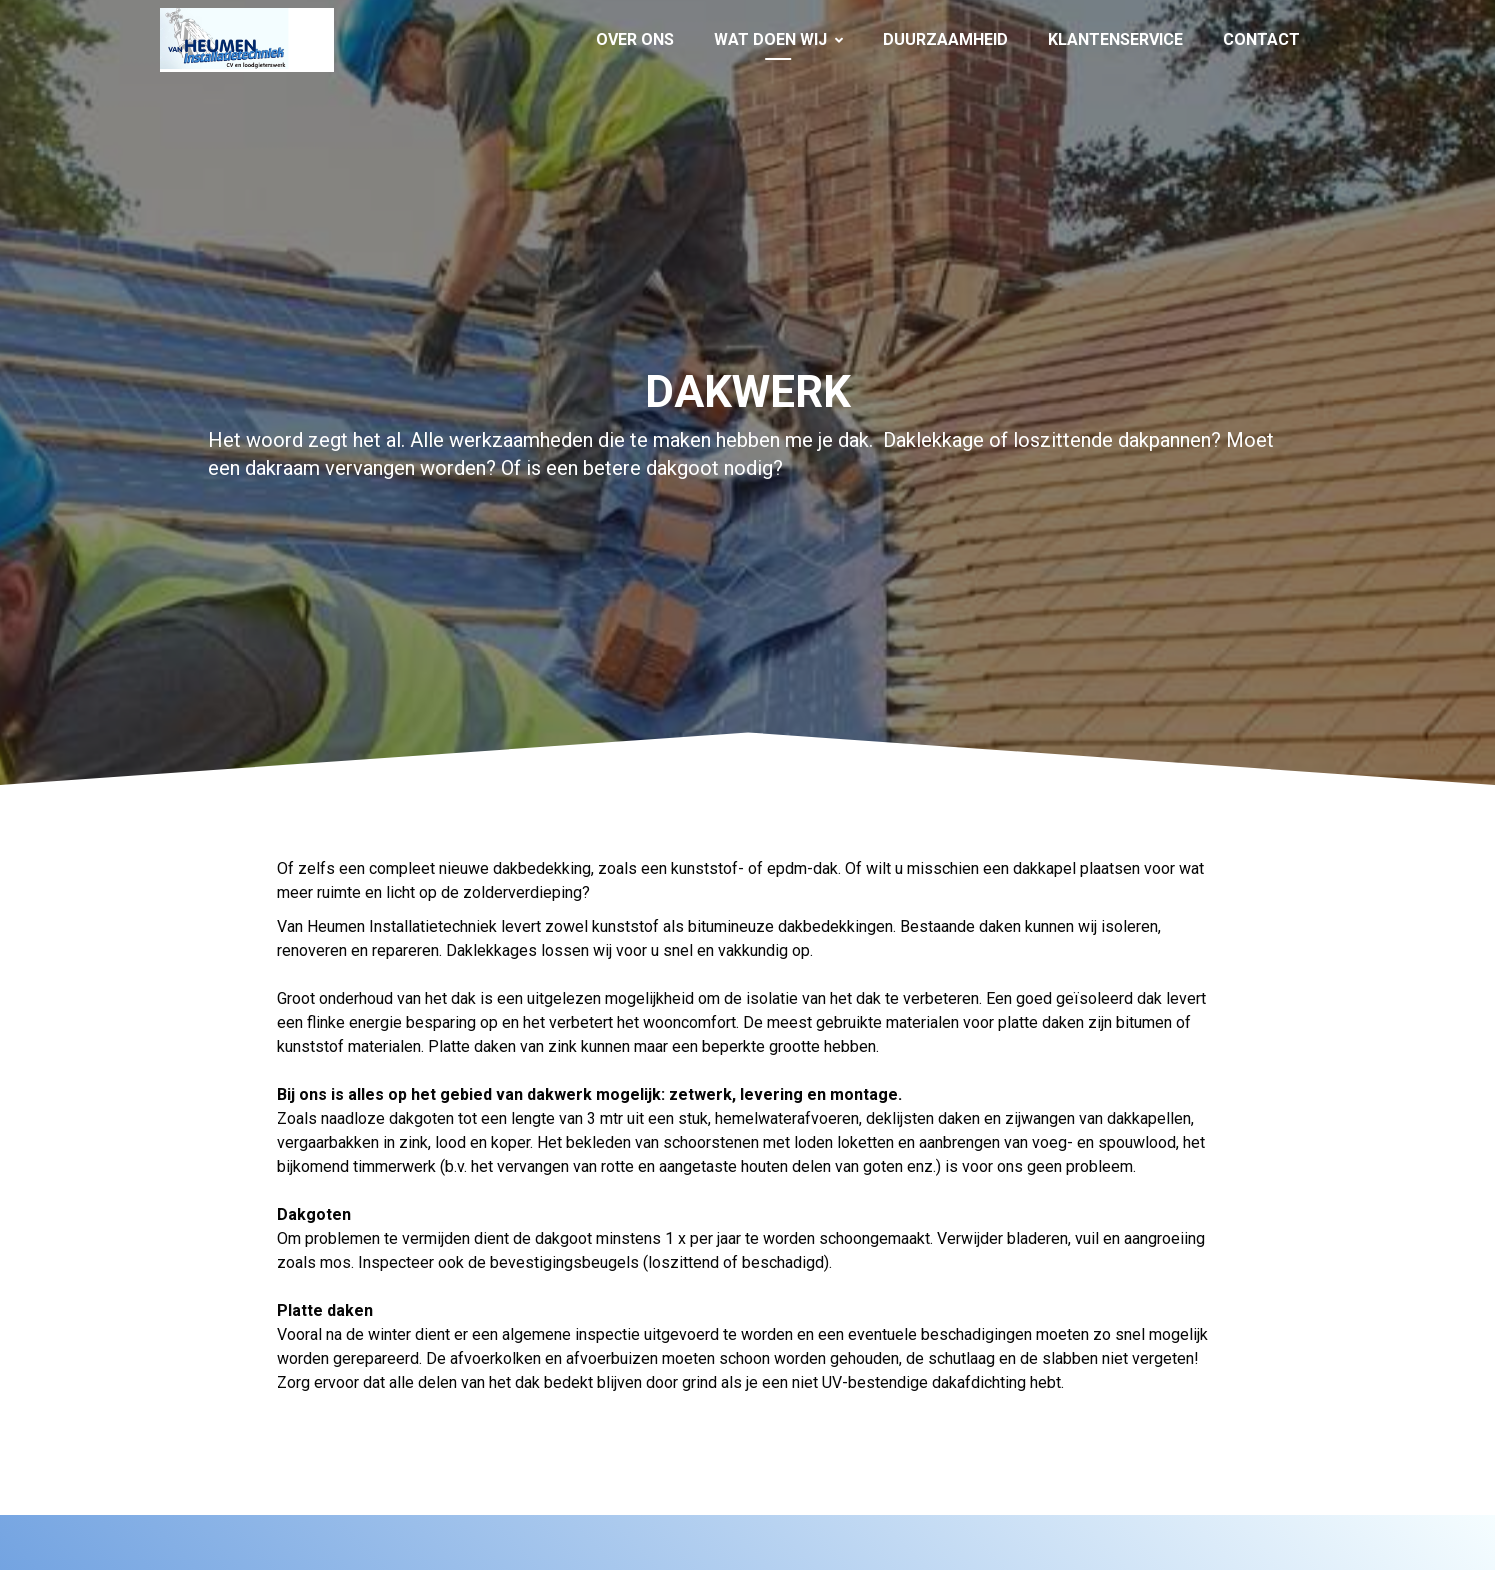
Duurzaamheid (945, 39)
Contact (1261, 39)
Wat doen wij (778, 39)
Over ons (635, 39)
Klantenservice (1115, 39)
